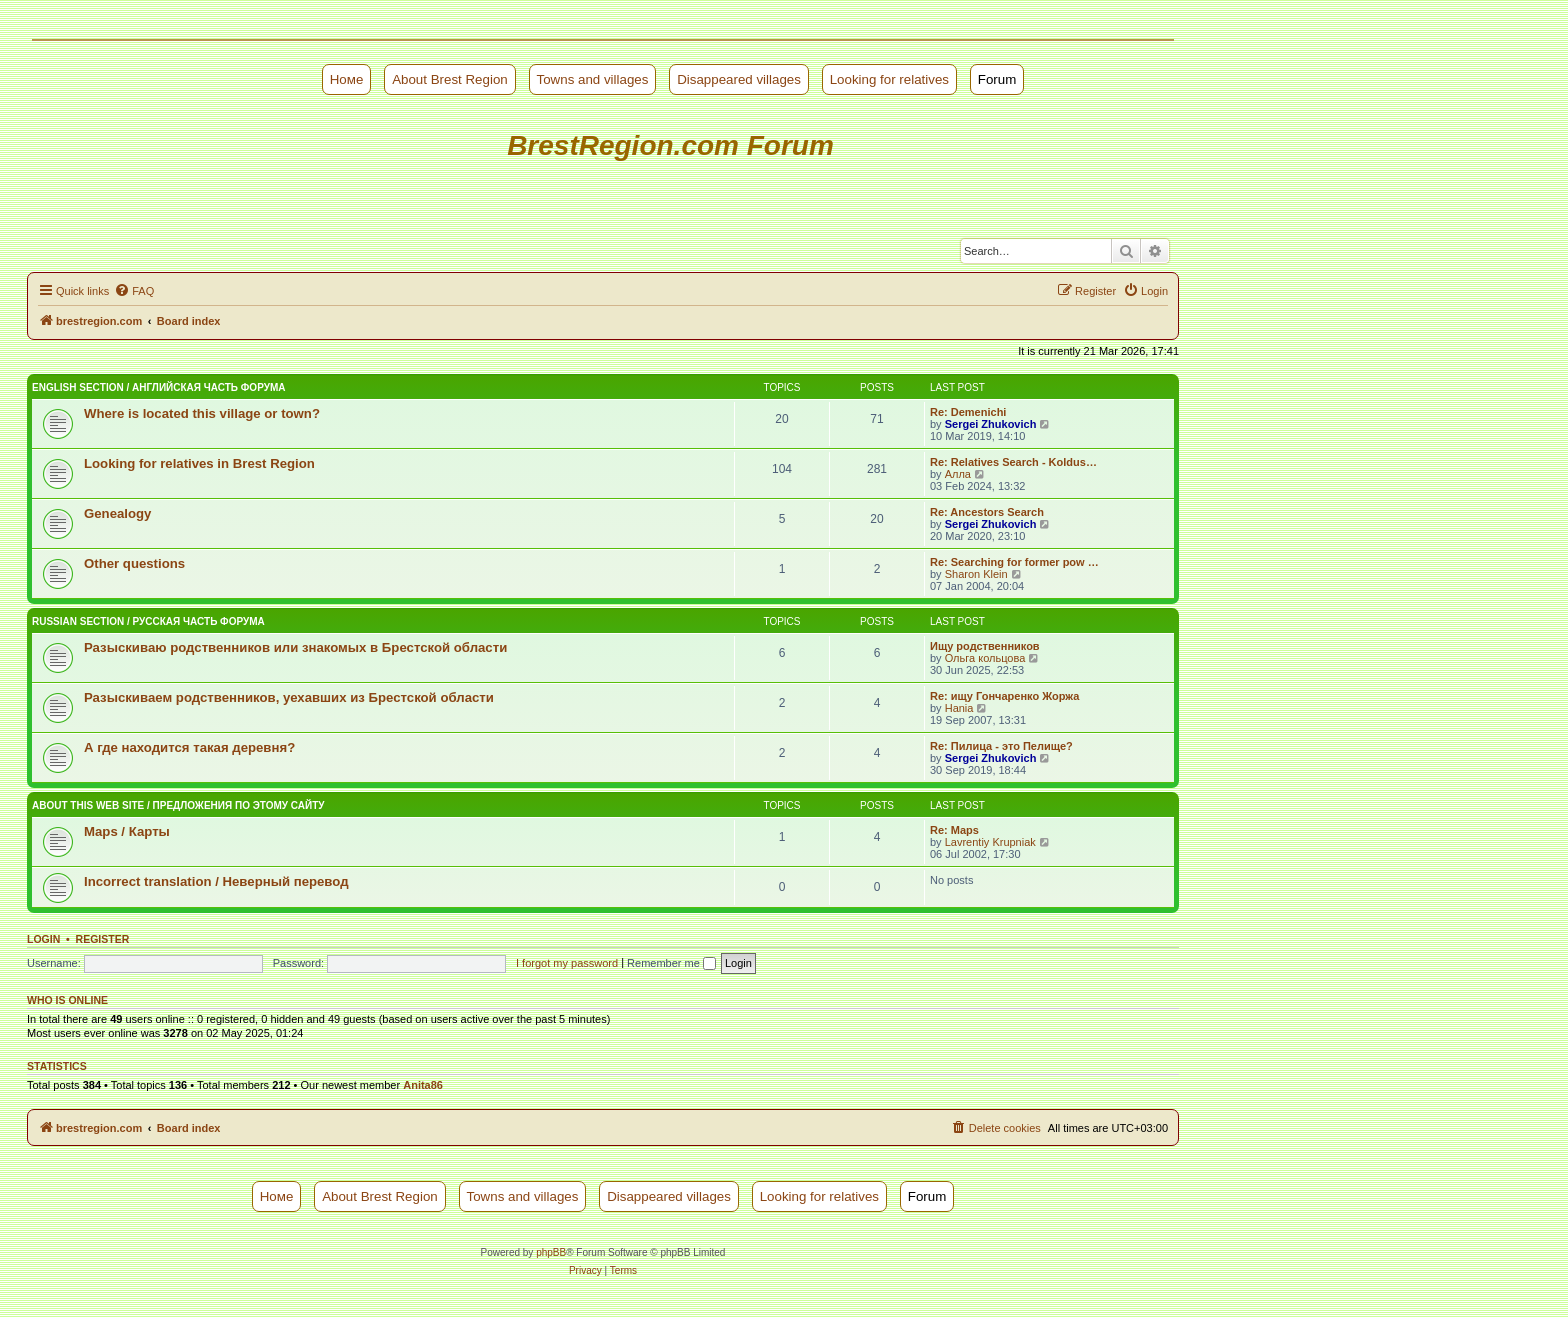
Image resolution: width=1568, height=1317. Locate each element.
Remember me (671, 963)
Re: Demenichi (968, 412)
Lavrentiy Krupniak (990, 842)
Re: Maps (954, 830)
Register (103, 939)
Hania (959, 708)
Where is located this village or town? (202, 413)
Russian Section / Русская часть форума (148, 621)
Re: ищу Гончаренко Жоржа (1004, 696)
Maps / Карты (127, 831)
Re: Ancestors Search (987, 512)
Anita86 (423, 1085)
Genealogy (117, 513)
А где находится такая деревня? (189, 747)
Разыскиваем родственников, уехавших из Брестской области (289, 697)
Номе (347, 79)
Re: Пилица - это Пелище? (1001, 746)
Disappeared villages (739, 79)
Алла (958, 474)
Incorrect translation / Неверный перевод (216, 881)
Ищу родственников (985, 646)
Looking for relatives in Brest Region (199, 463)
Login (43, 939)
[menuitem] (134, 291)
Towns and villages (593, 79)
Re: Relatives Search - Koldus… (1013, 462)
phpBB (551, 1252)
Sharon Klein (976, 574)
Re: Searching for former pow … (1014, 562)
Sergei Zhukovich (991, 424)
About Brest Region (450, 79)
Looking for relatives (889, 79)
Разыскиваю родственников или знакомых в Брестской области (295, 647)
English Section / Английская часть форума (158, 387)
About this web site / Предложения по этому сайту (178, 805)
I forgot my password (567, 963)
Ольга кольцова (985, 658)
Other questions (134, 563)
